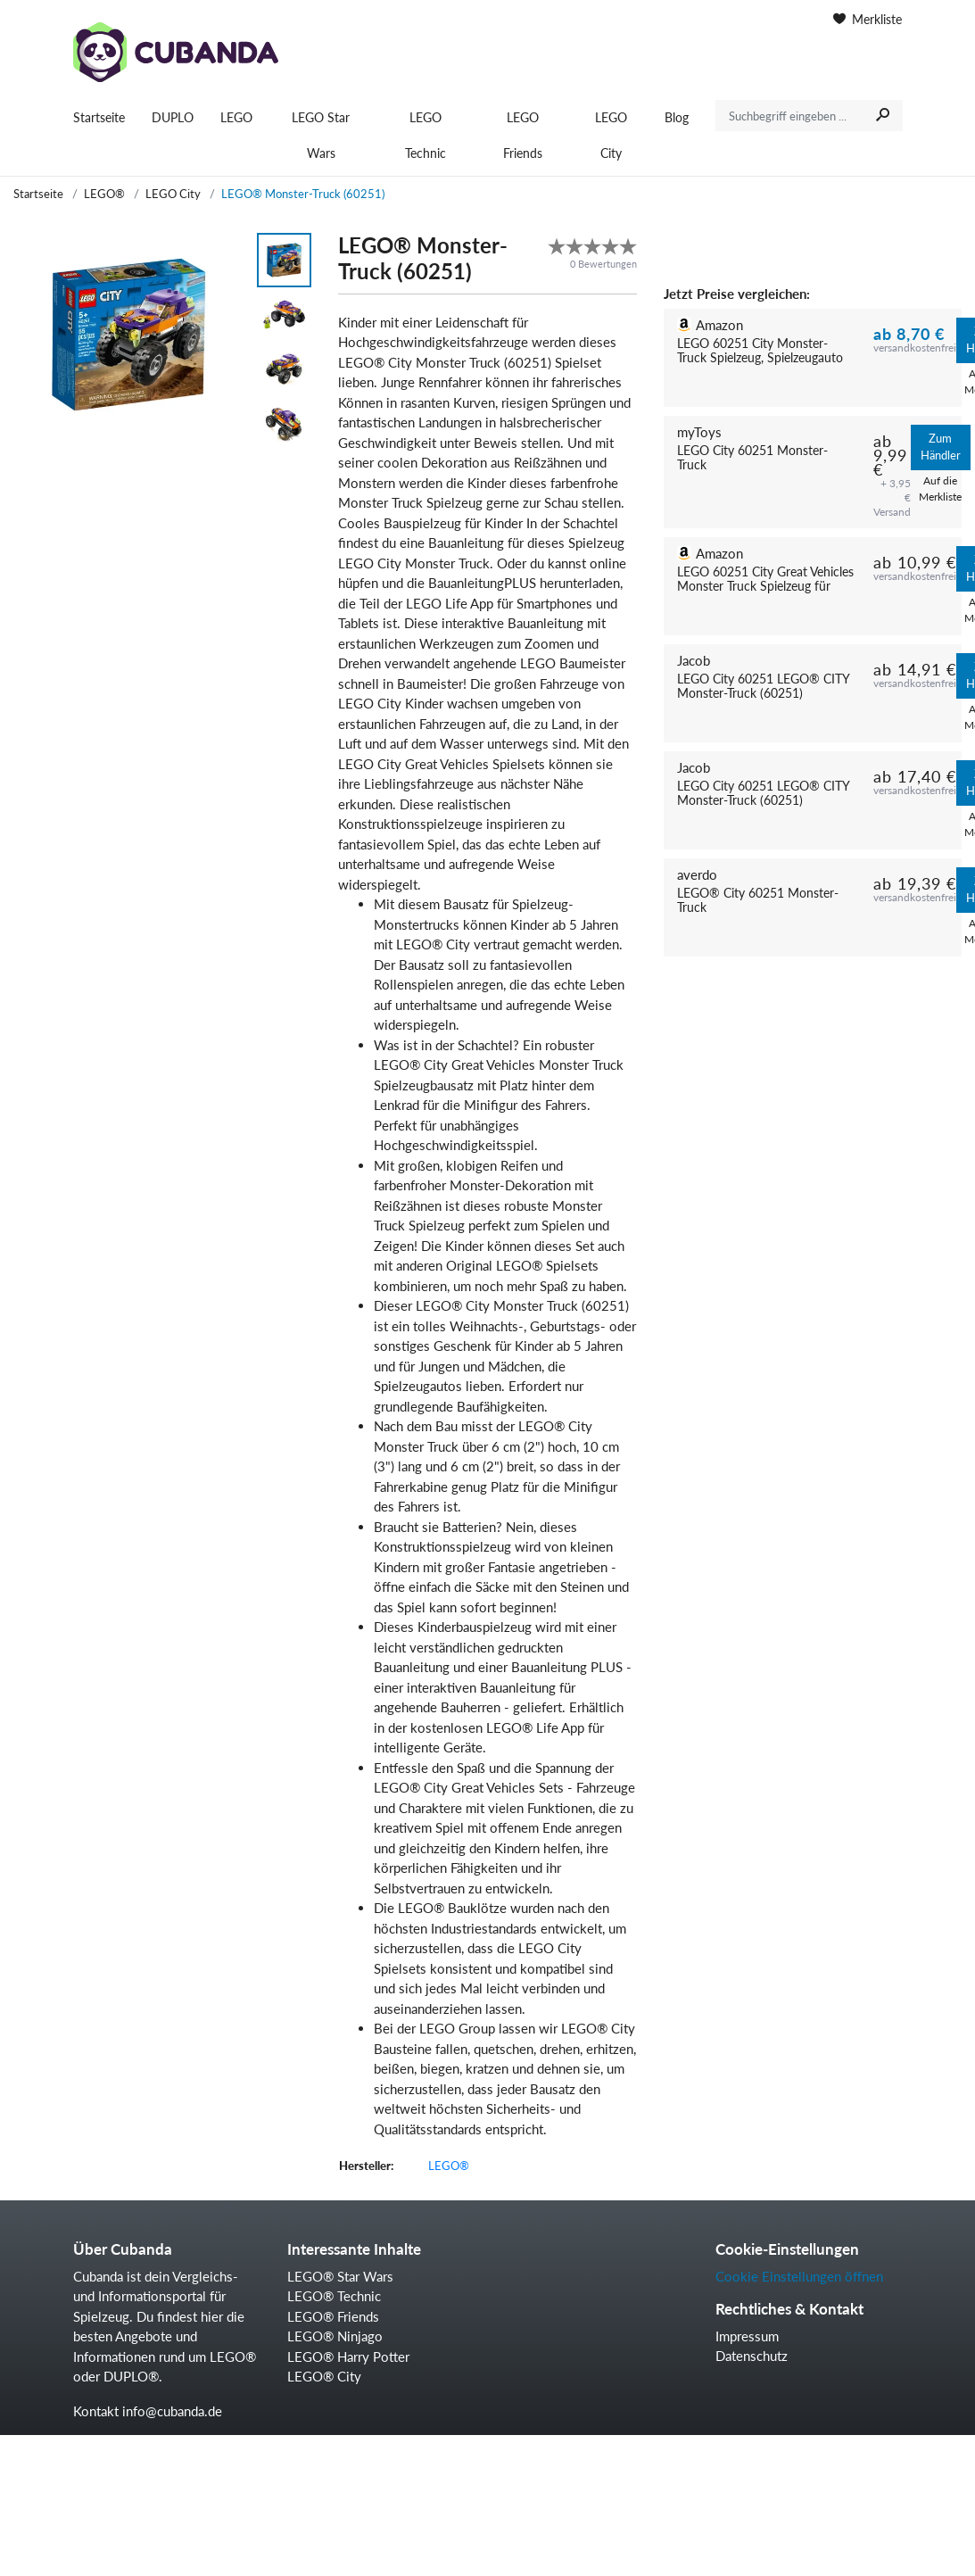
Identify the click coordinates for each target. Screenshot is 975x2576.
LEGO (236, 117)
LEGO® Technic (334, 2296)
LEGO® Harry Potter (348, 2356)
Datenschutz (751, 2356)
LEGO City (611, 135)
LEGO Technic (425, 135)
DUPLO (173, 117)
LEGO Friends (522, 135)
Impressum (747, 2336)
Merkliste (867, 19)
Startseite (99, 117)
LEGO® (104, 193)
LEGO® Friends (333, 2316)
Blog (677, 117)
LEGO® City (324, 2376)
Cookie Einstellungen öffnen (799, 2276)
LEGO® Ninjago (335, 2336)
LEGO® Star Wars (340, 2276)
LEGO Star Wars (321, 135)
